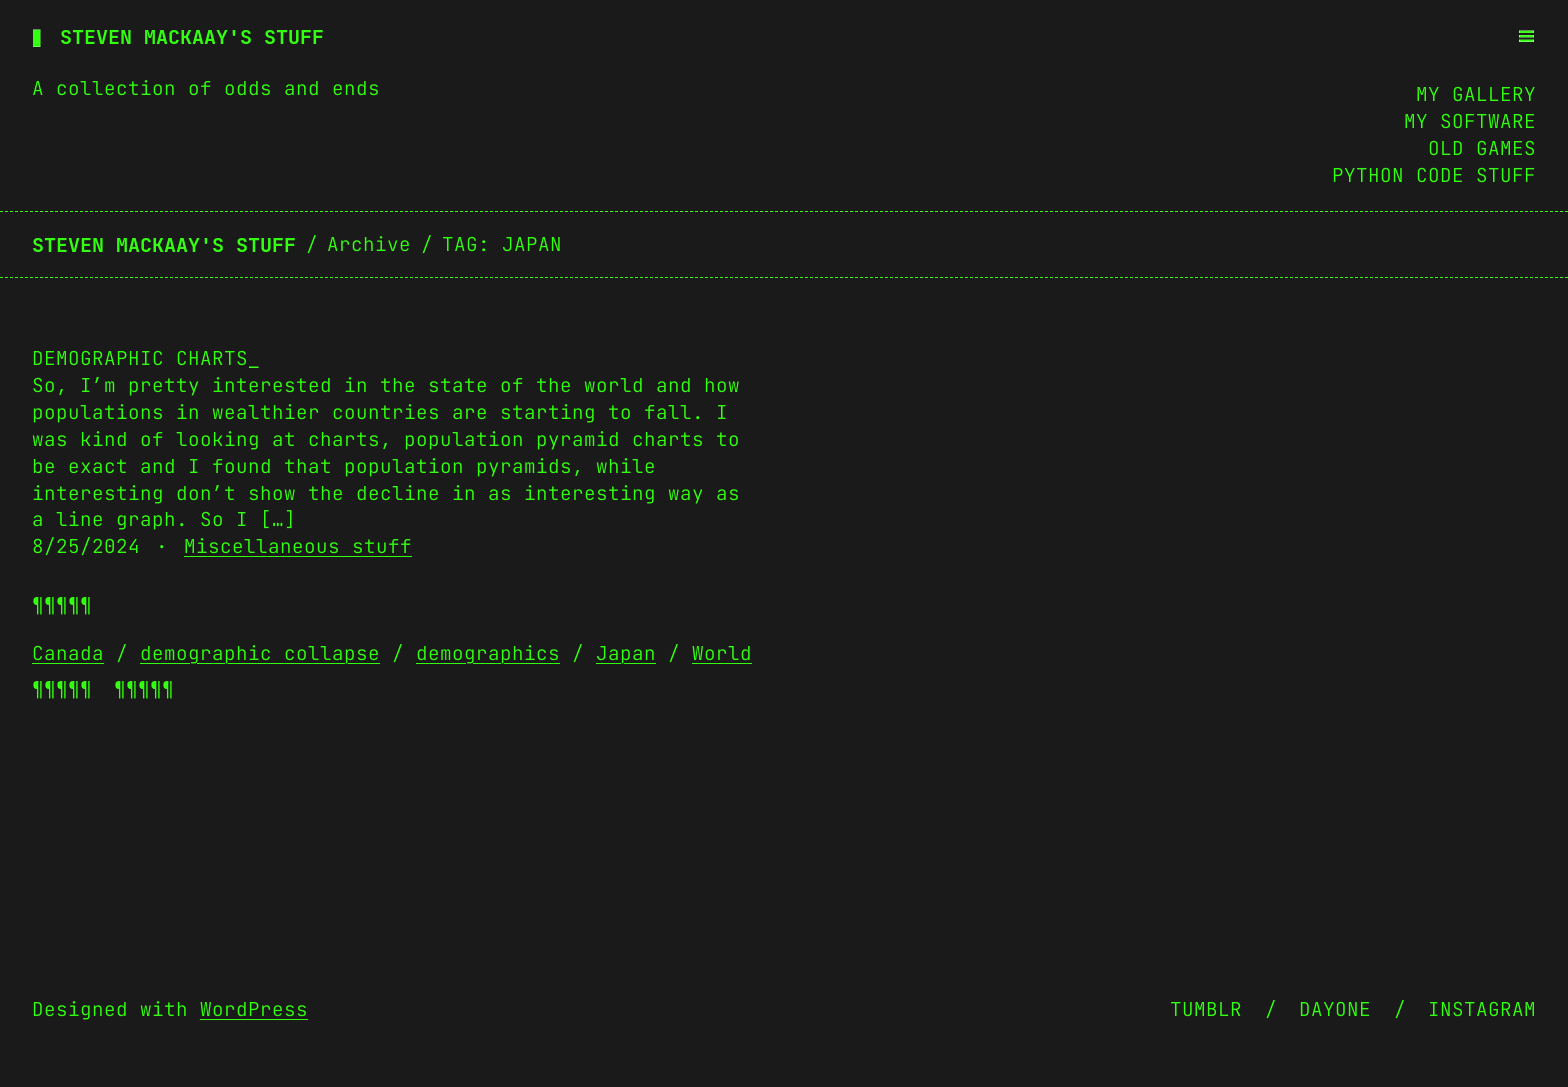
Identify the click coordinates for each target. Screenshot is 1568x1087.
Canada (68, 653)
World (722, 653)
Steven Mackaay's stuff (192, 37)
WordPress (254, 1009)
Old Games (1482, 148)
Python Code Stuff (1434, 175)
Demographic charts (140, 358)
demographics (488, 653)
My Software (1470, 121)
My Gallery (1476, 94)
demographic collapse (260, 653)
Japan (626, 653)
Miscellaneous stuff (298, 546)
